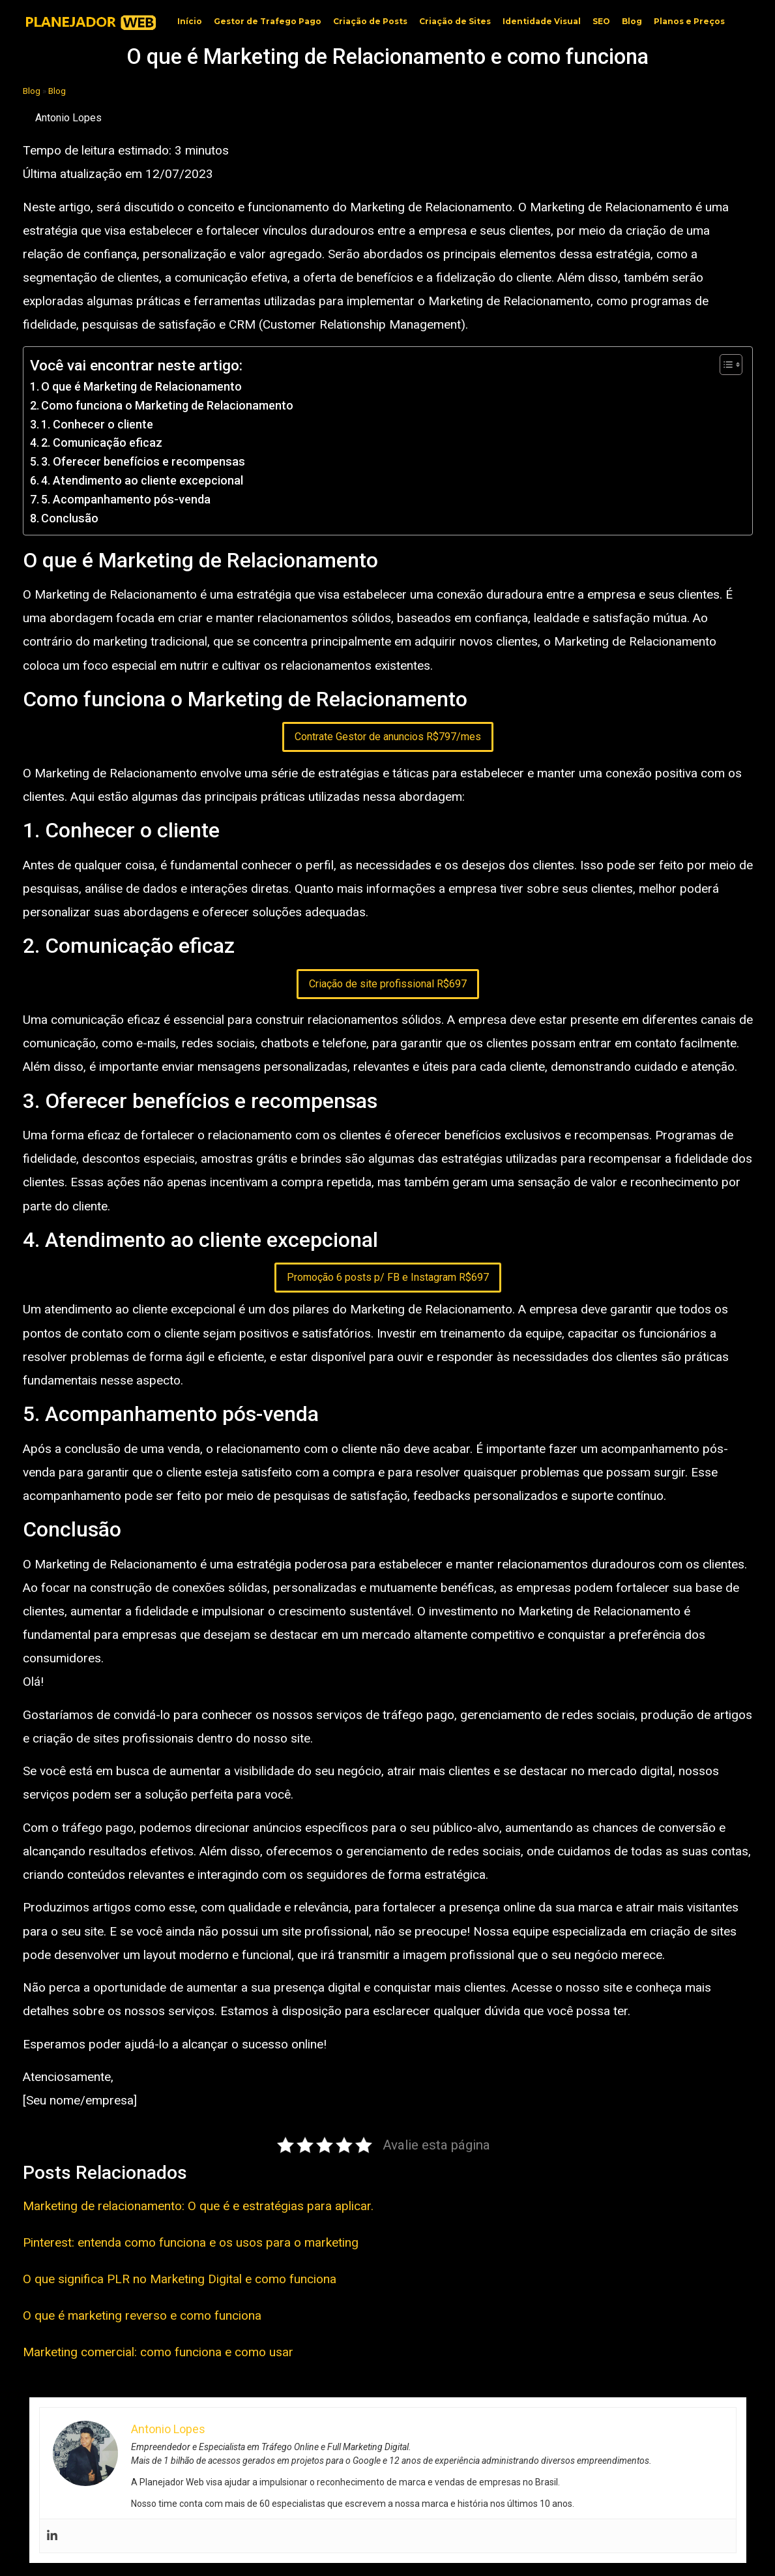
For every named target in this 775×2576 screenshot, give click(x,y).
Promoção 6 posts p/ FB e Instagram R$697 (388, 1277)
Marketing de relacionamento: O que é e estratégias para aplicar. (198, 2205)
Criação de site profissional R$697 (388, 984)
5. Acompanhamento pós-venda (126, 499)
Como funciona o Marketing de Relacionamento (167, 405)
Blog (632, 21)
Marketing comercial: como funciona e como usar (158, 2351)
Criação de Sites (455, 21)
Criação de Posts (370, 21)
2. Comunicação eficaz (101, 442)
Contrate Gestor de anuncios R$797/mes (388, 736)
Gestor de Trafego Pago (267, 21)
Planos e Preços (689, 21)
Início (189, 21)
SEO (601, 21)
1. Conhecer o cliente (97, 424)
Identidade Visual (542, 21)
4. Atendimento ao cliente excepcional (142, 480)
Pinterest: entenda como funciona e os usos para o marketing (190, 2242)
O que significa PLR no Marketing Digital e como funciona (179, 2278)
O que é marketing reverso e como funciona (142, 2315)
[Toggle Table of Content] (724, 364)
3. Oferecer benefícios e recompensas (143, 461)
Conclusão (69, 518)
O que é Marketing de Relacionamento (141, 386)
